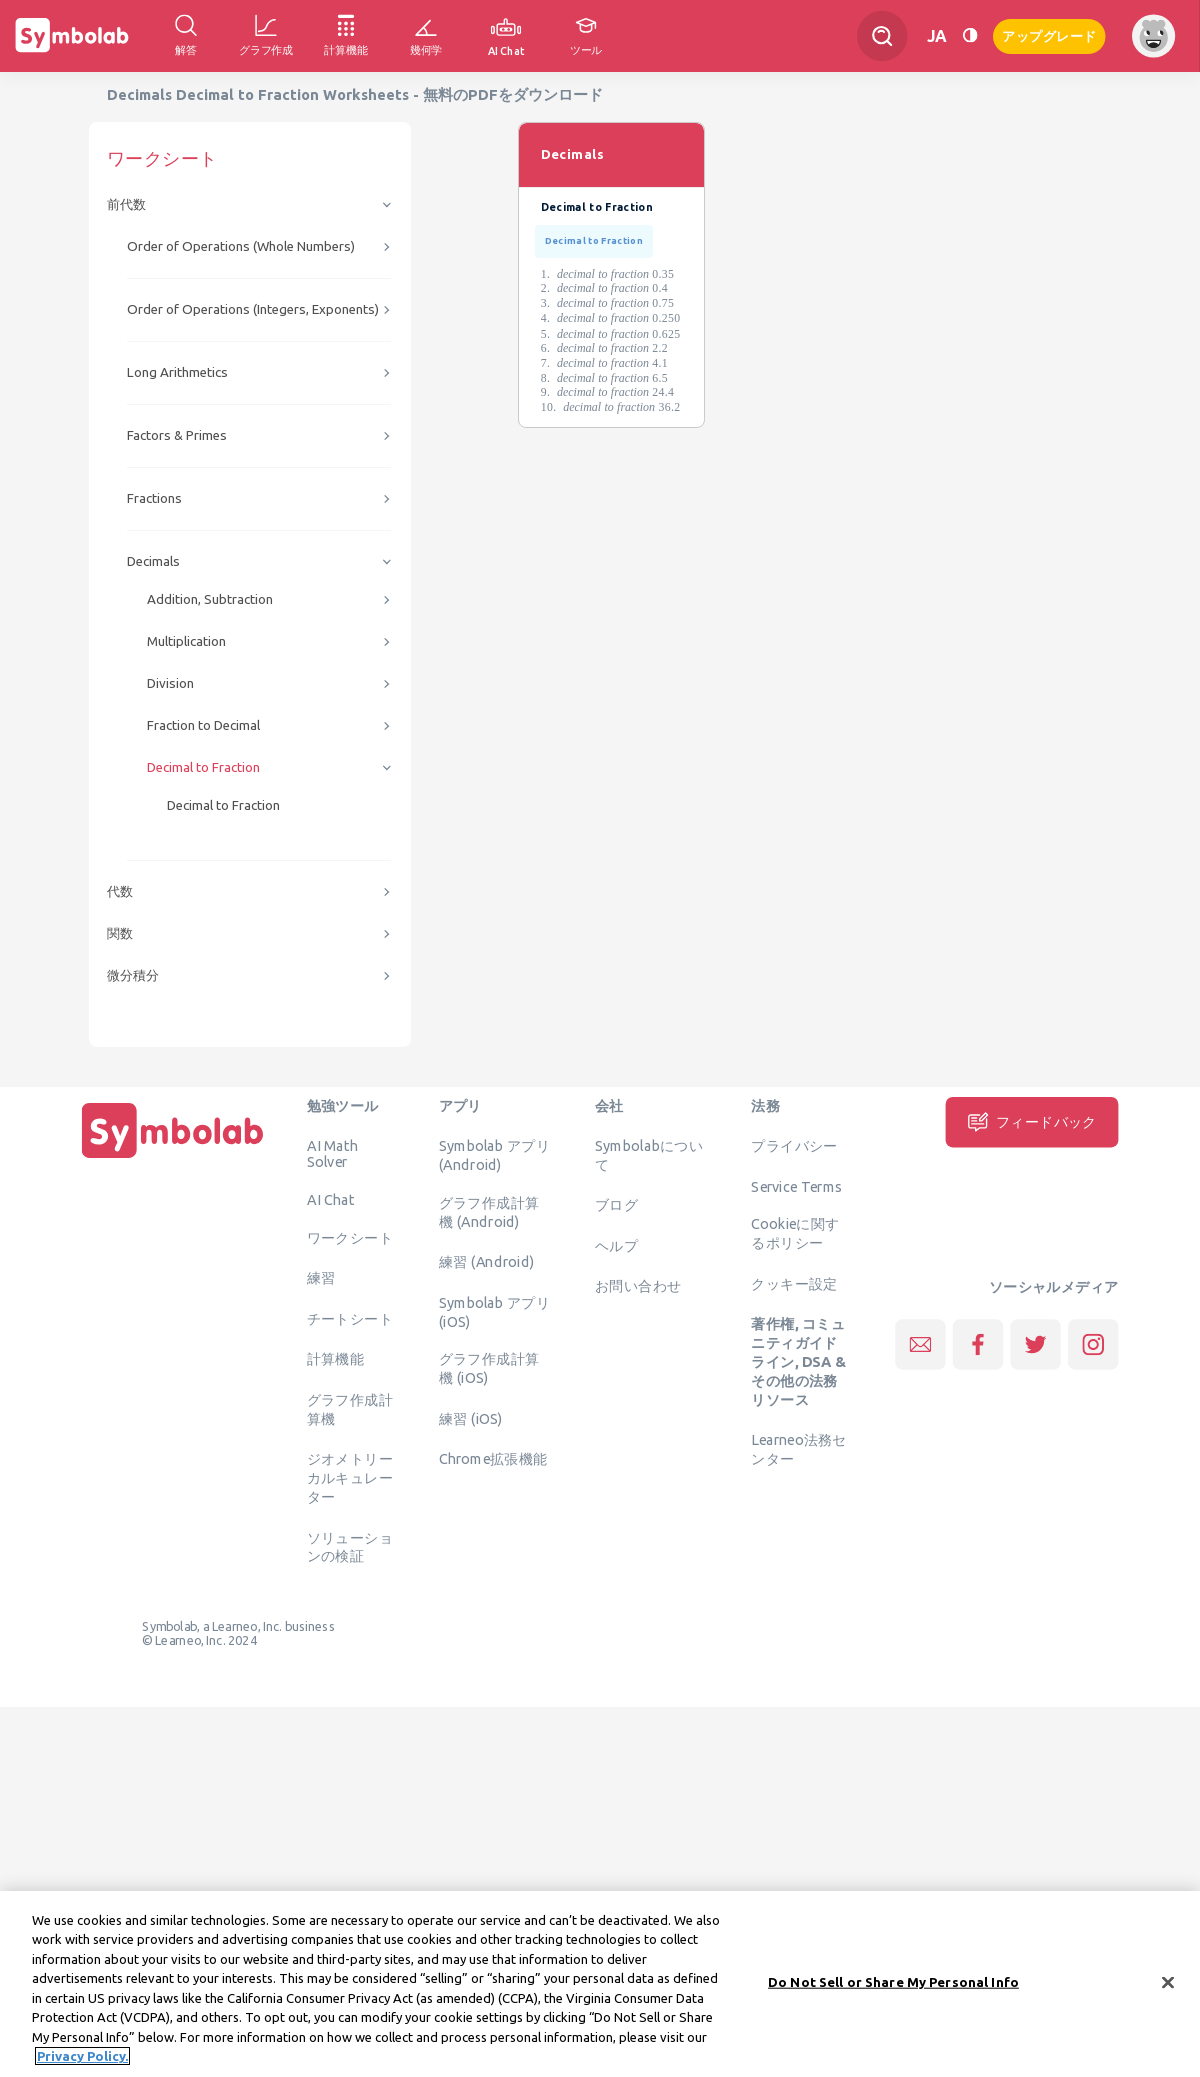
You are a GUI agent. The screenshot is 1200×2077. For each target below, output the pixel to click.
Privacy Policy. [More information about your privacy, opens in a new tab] (82, 2060)
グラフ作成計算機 (350, 1408)
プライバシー (794, 1146)
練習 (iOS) (471, 1418)
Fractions (154, 498)
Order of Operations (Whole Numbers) (241, 246)
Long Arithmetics (177, 372)
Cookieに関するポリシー (795, 1233)
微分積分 (133, 975)
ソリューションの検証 (350, 1546)
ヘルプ (616, 1245)
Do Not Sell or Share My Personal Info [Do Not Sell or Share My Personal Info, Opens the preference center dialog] (893, 1985)
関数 (120, 933)
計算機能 (336, 1359)
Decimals (153, 561)
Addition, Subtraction (210, 599)
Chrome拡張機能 (493, 1459)
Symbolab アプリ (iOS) (495, 1311)
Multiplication (186, 641)
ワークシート (350, 1237)
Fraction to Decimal (203, 725)
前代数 (126, 204)
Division (170, 683)
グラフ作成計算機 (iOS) (489, 1368)
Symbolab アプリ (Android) (495, 1155)
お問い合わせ (638, 1286)
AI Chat (331, 1200)
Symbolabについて (649, 1155)
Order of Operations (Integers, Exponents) (253, 309)
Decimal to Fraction (203, 767)
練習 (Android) (486, 1262)
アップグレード (1049, 34)
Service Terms (796, 1186)
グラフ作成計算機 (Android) (489, 1211)
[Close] (1168, 1986)
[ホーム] (173, 1158)
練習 (321, 1278)
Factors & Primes (177, 435)
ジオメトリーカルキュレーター (350, 1478)
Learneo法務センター (798, 1449)
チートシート (350, 1318)
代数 (120, 891)
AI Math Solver (332, 1154)
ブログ (616, 1205)
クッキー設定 (794, 1283)
